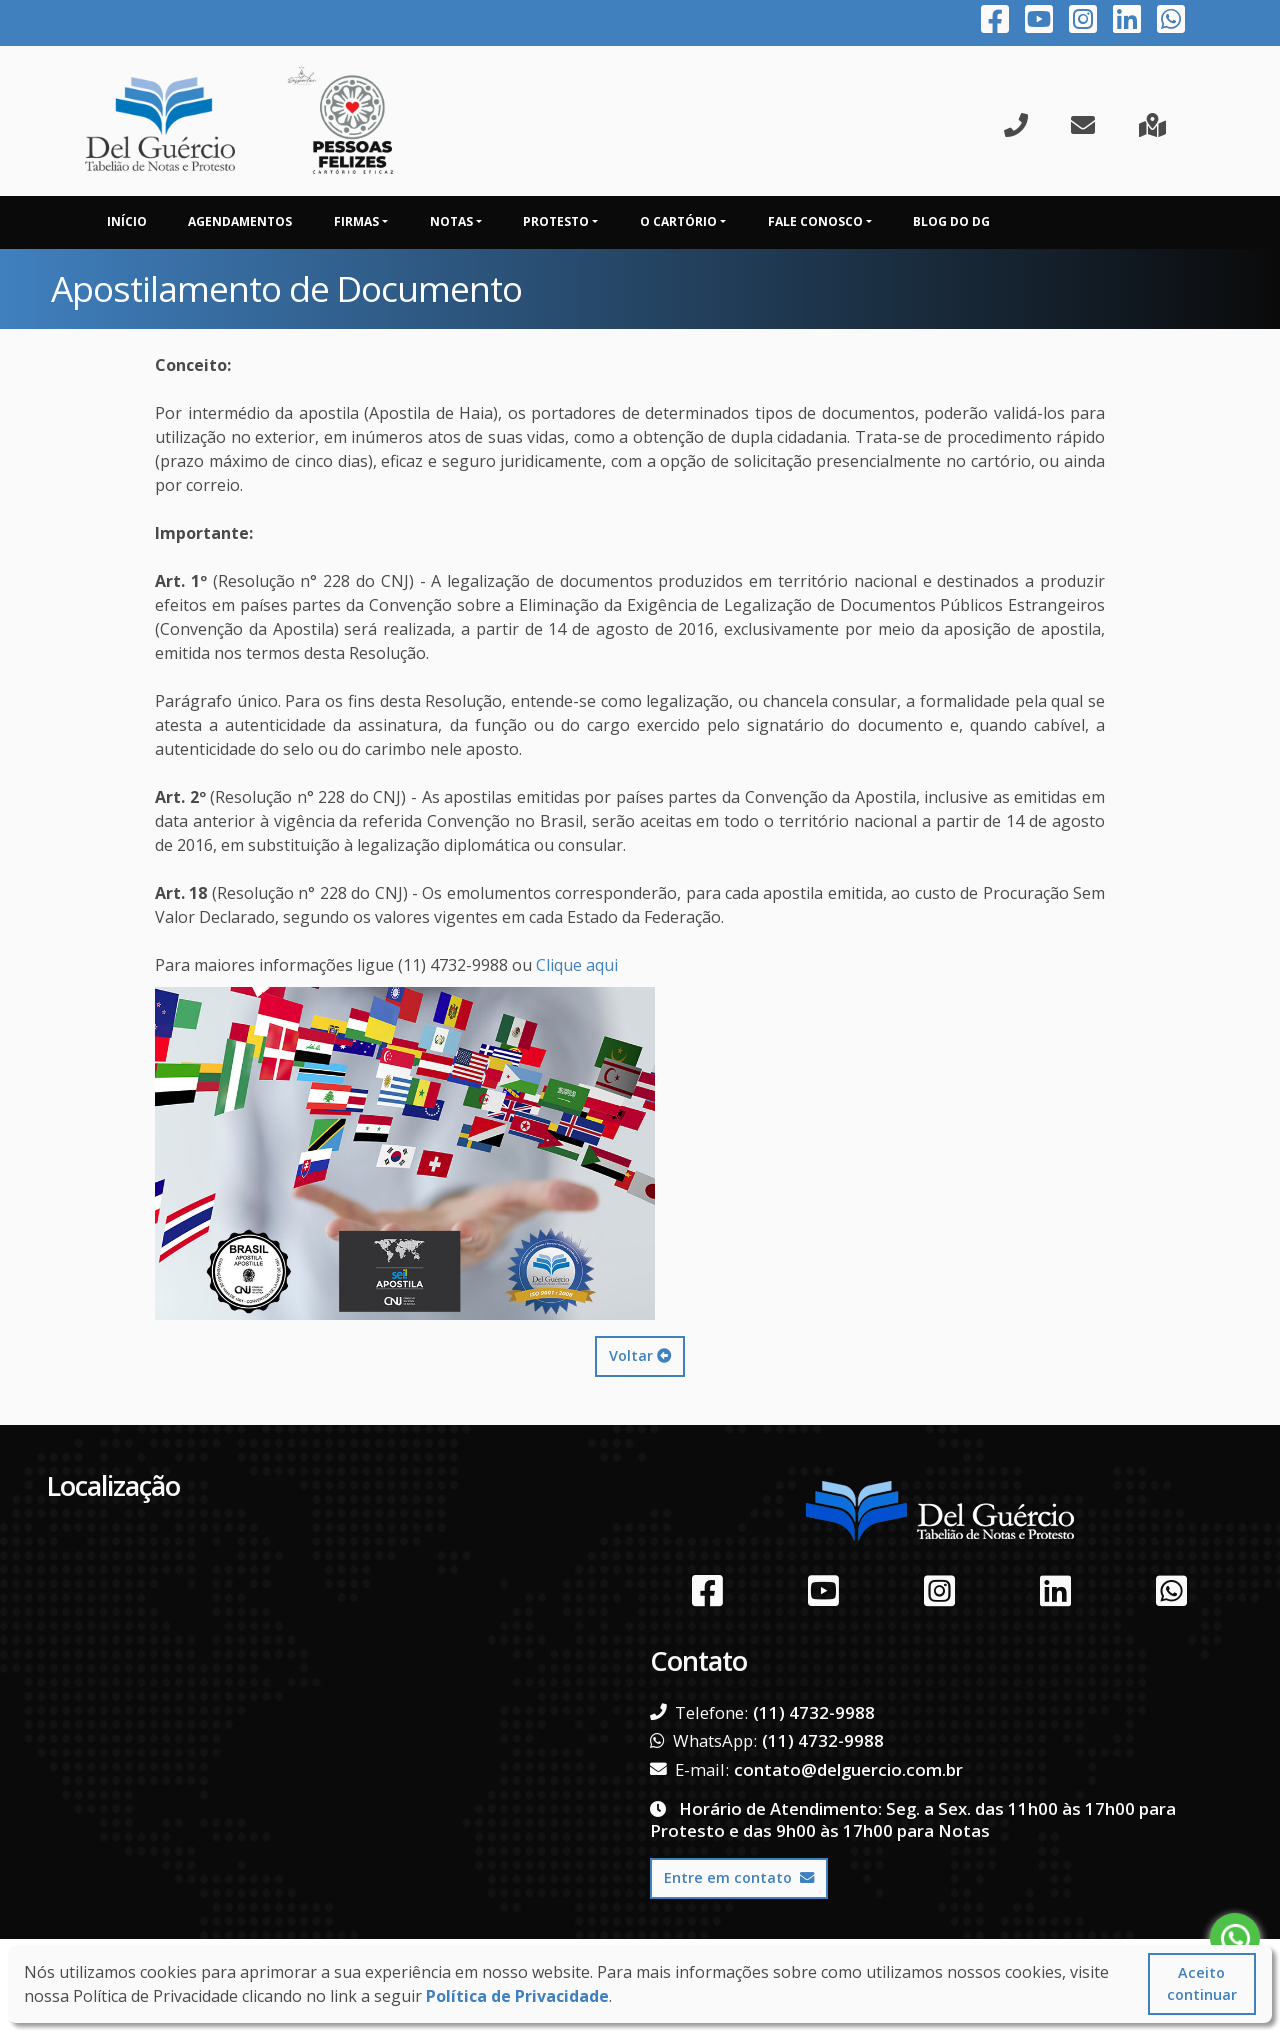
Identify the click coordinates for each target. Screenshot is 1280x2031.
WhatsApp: (703, 1741)
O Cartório (678, 221)
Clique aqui (577, 965)
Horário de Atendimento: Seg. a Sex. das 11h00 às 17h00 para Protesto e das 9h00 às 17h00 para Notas (913, 1819)
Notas (451, 221)
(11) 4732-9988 (814, 1712)
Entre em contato (739, 1877)
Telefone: (699, 1713)
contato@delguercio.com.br (848, 1769)
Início (127, 221)
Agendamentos (240, 221)
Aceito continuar (1202, 1983)
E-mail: (689, 1770)
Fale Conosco (815, 221)
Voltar (640, 1355)
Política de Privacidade (517, 1996)
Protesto (556, 221)
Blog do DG (951, 221)
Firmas (356, 221)
